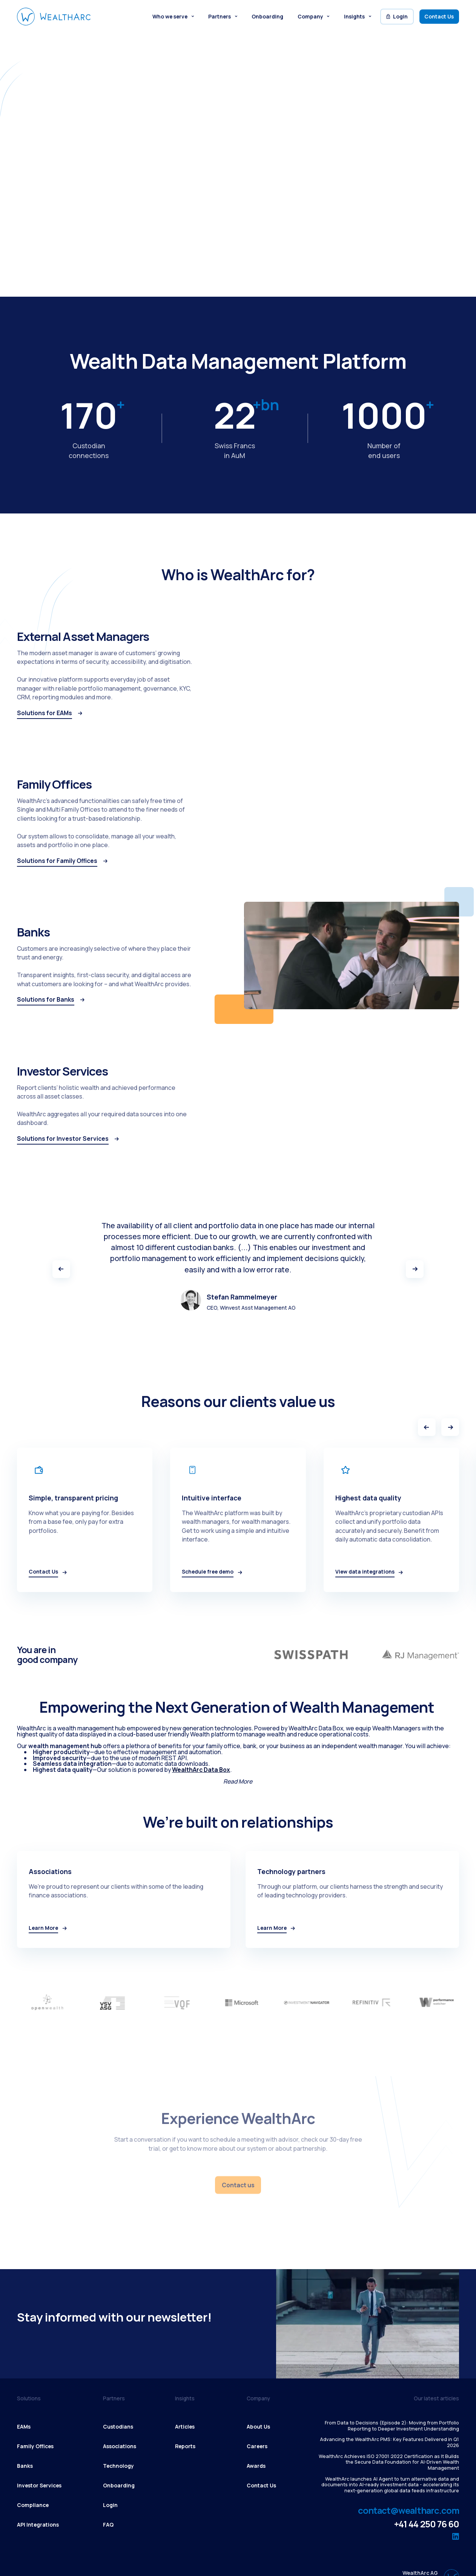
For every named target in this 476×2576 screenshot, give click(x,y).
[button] (173, 16)
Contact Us (439, 16)
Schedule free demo (53, 194)
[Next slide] (450, 1427)
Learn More (120, 194)
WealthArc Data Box (201, 1769)
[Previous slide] (427, 1427)
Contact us (237, 2185)
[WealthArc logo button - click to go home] (54, 17)
